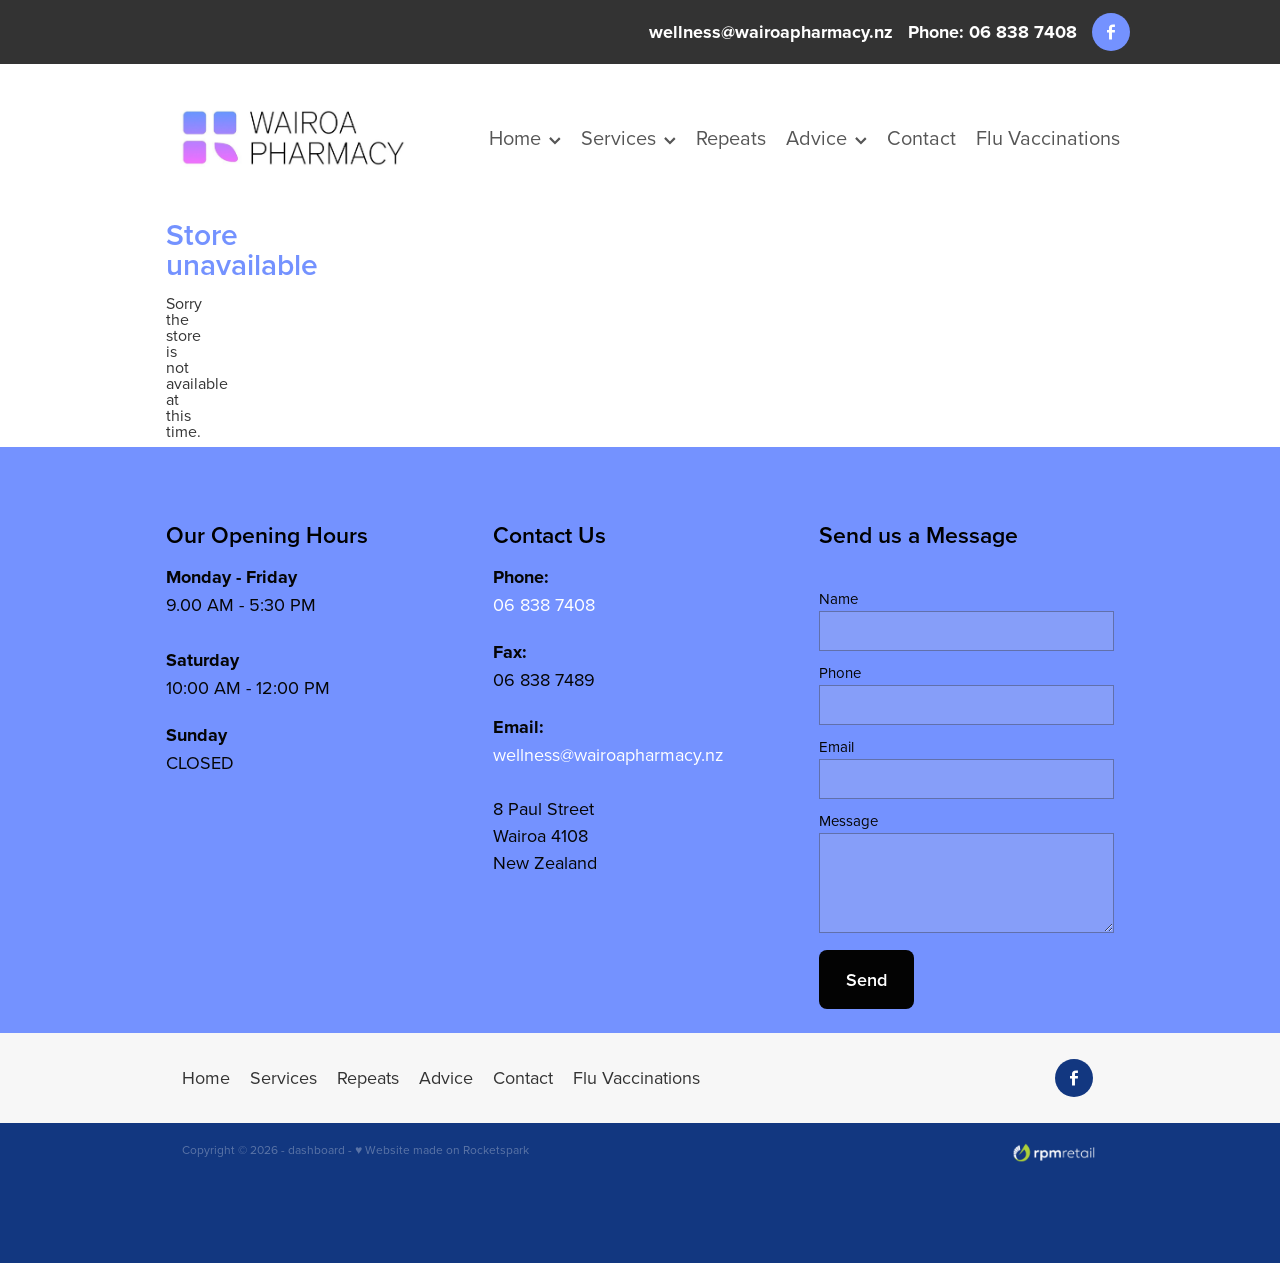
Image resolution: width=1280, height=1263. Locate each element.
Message (848, 820)
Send (866, 979)
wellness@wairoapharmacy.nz (771, 32)
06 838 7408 (544, 604)
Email (836, 746)
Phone (840, 672)
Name (838, 598)
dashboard (316, 1149)
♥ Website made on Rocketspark (442, 1149)
